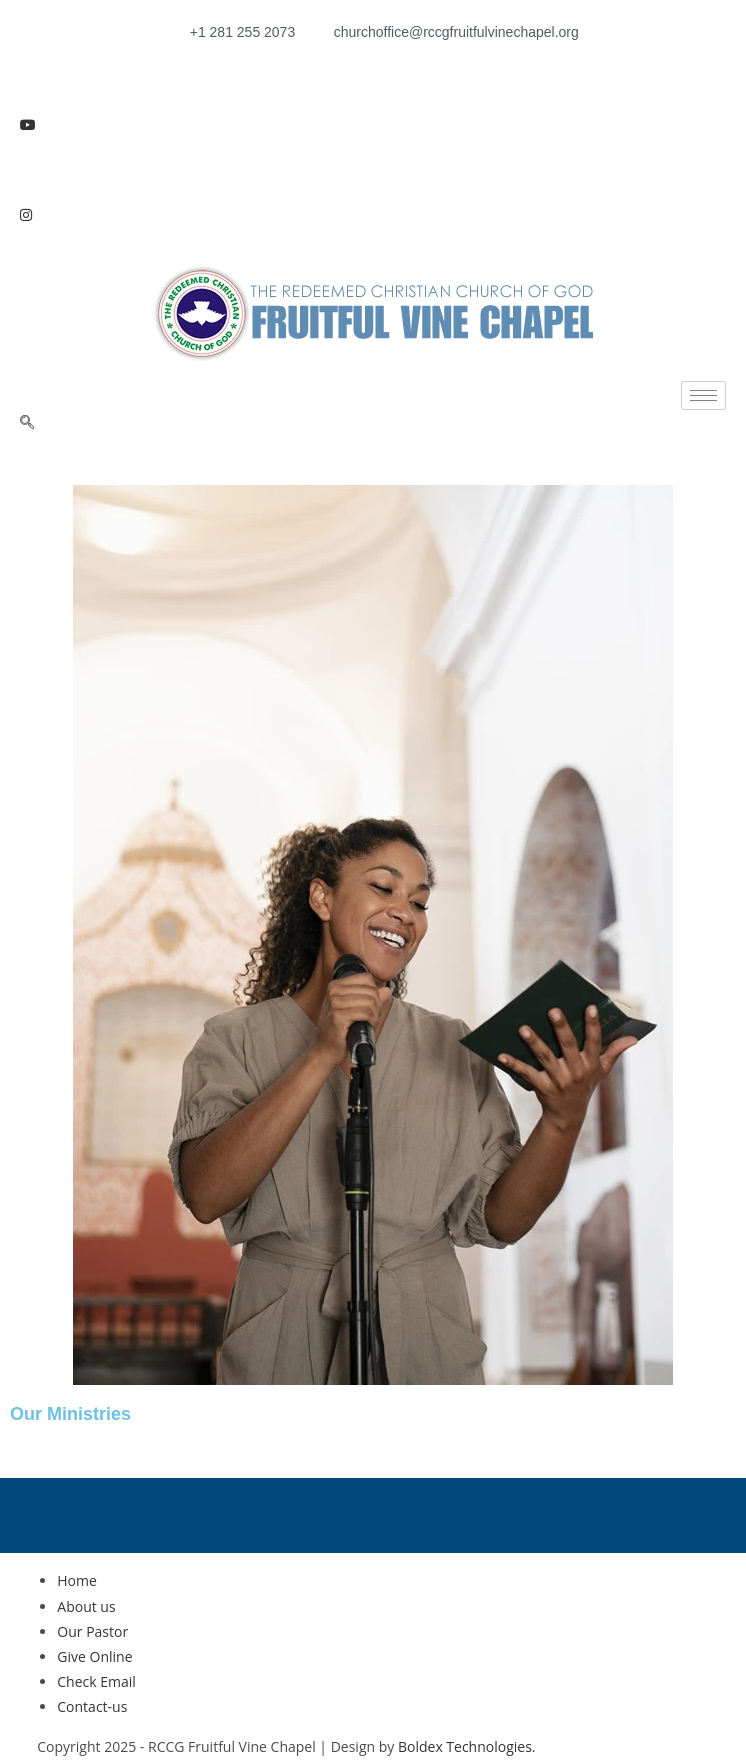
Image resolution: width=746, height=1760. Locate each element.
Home (77, 1580)
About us (86, 1606)
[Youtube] (373, 122)
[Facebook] (373, 77)
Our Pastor (92, 1631)
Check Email (96, 1681)
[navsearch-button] (27, 422)
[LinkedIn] (373, 168)
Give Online (94, 1656)
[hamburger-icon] (703, 395)
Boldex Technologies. (467, 1746)
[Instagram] (373, 213)
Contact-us (92, 1706)
